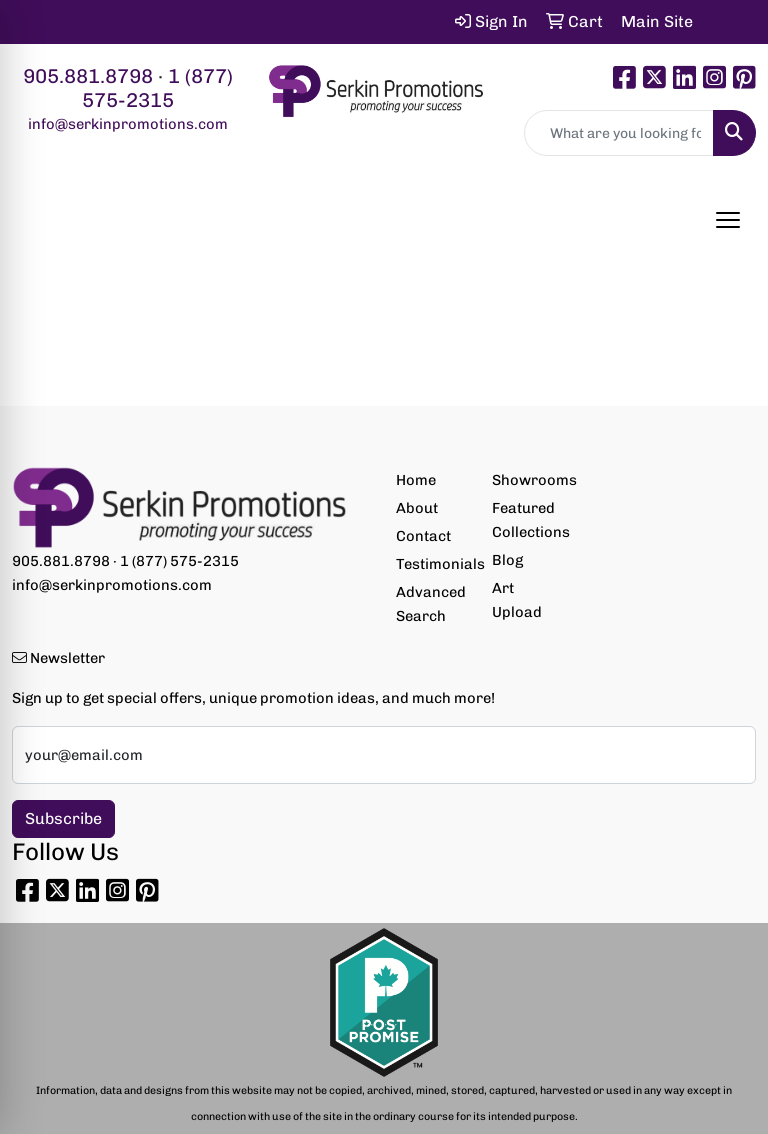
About (417, 508)
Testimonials (432, 564)
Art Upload (517, 600)
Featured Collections (528, 520)
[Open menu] (728, 220)
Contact (423, 536)
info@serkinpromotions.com (128, 124)
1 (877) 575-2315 (157, 88)
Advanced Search (431, 604)
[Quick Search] (619, 133)
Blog (507, 560)
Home (416, 480)
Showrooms (528, 480)
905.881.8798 (88, 76)
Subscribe (63, 818)
